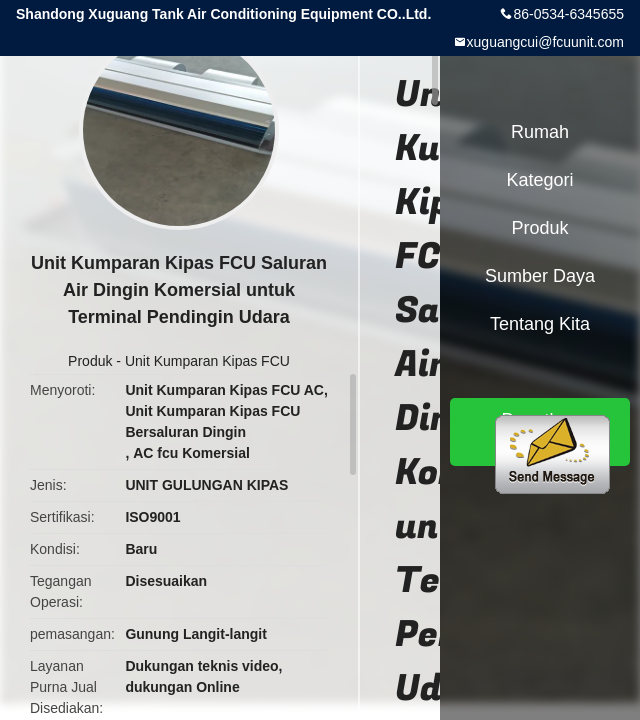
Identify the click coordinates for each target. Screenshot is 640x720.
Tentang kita (540, 324)
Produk (90, 361)
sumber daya (540, 276)
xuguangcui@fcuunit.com (545, 42)
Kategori (539, 180)
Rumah (540, 132)
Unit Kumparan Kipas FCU (207, 361)
